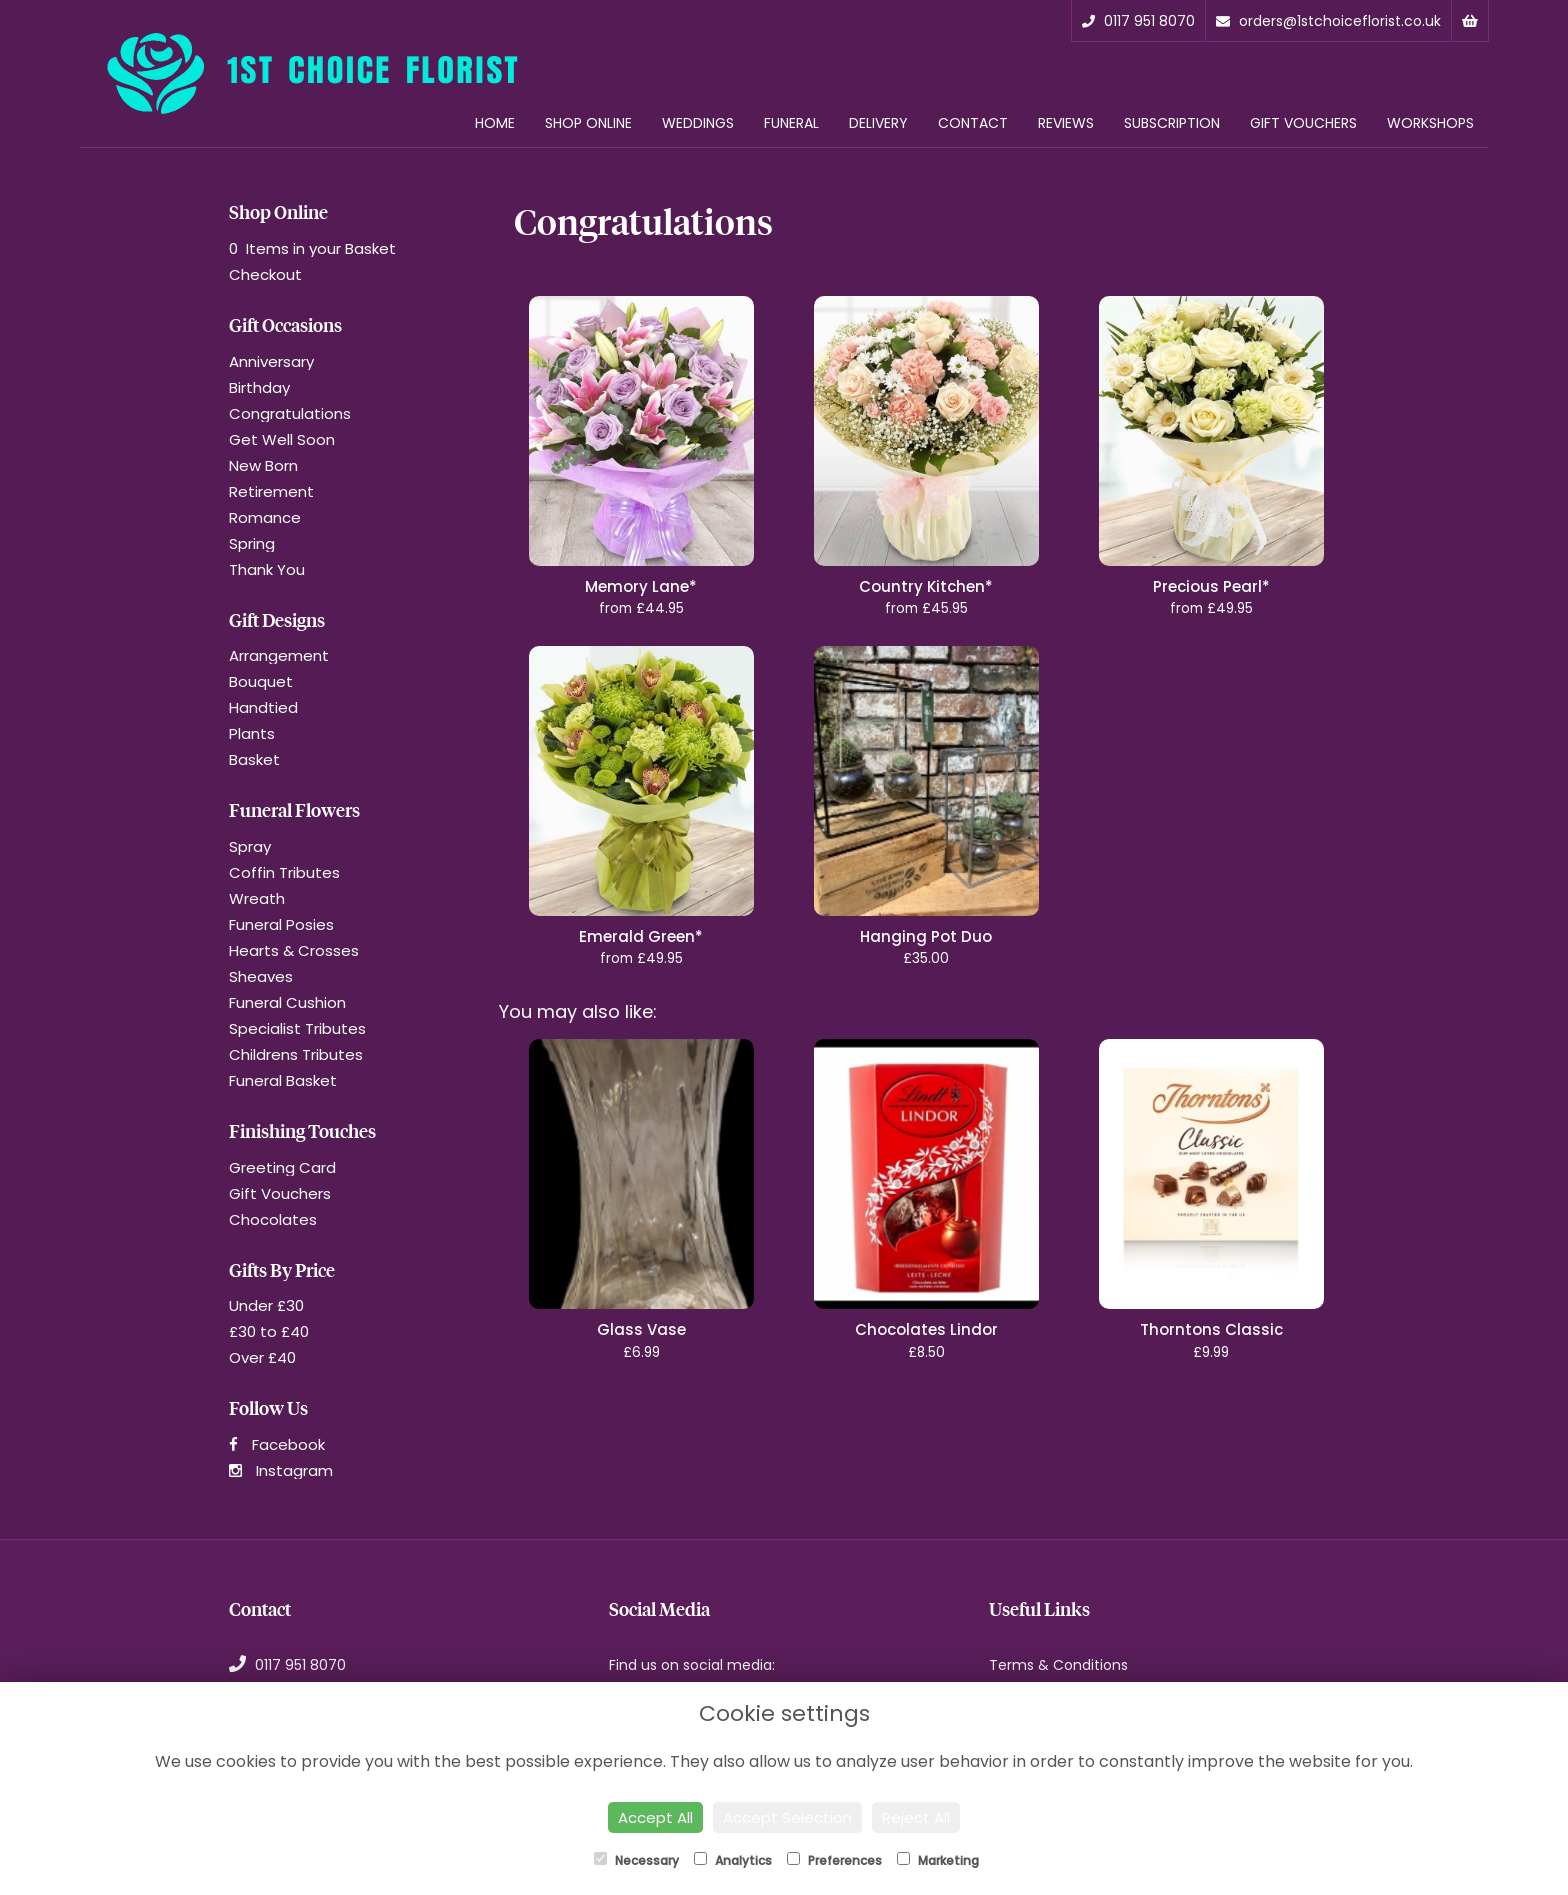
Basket (254, 759)
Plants (252, 733)
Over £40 (262, 1357)
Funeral (791, 123)
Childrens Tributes (296, 1054)
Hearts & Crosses (294, 950)
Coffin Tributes (284, 872)
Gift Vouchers (1303, 123)
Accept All (655, 1817)
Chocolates (273, 1219)
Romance (265, 517)
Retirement (271, 491)
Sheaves (261, 976)
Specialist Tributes (297, 1028)
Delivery (878, 123)
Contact (973, 123)
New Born (263, 465)
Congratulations (290, 413)
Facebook (277, 1444)
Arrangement (279, 655)
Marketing (938, 1860)
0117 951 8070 (1138, 21)
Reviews (1066, 123)
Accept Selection (787, 1817)
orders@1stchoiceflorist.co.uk (1328, 21)
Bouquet (261, 681)
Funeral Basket (283, 1080)
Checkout (265, 274)
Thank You (267, 569)
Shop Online (588, 123)
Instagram (281, 1470)
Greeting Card (282, 1167)
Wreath (257, 898)
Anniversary (271, 361)
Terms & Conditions (1058, 1665)
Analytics (733, 1860)
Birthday (259, 387)
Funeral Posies (281, 924)
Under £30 (266, 1305)
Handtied (263, 707)
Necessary (636, 1860)
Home (495, 123)
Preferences (834, 1860)
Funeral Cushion (287, 1002)
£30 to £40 (269, 1331)
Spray (250, 846)
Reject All (916, 1817)
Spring (252, 543)
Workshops (1430, 123)
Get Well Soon (282, 439)
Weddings (698, 123)
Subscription (1172, 123)
